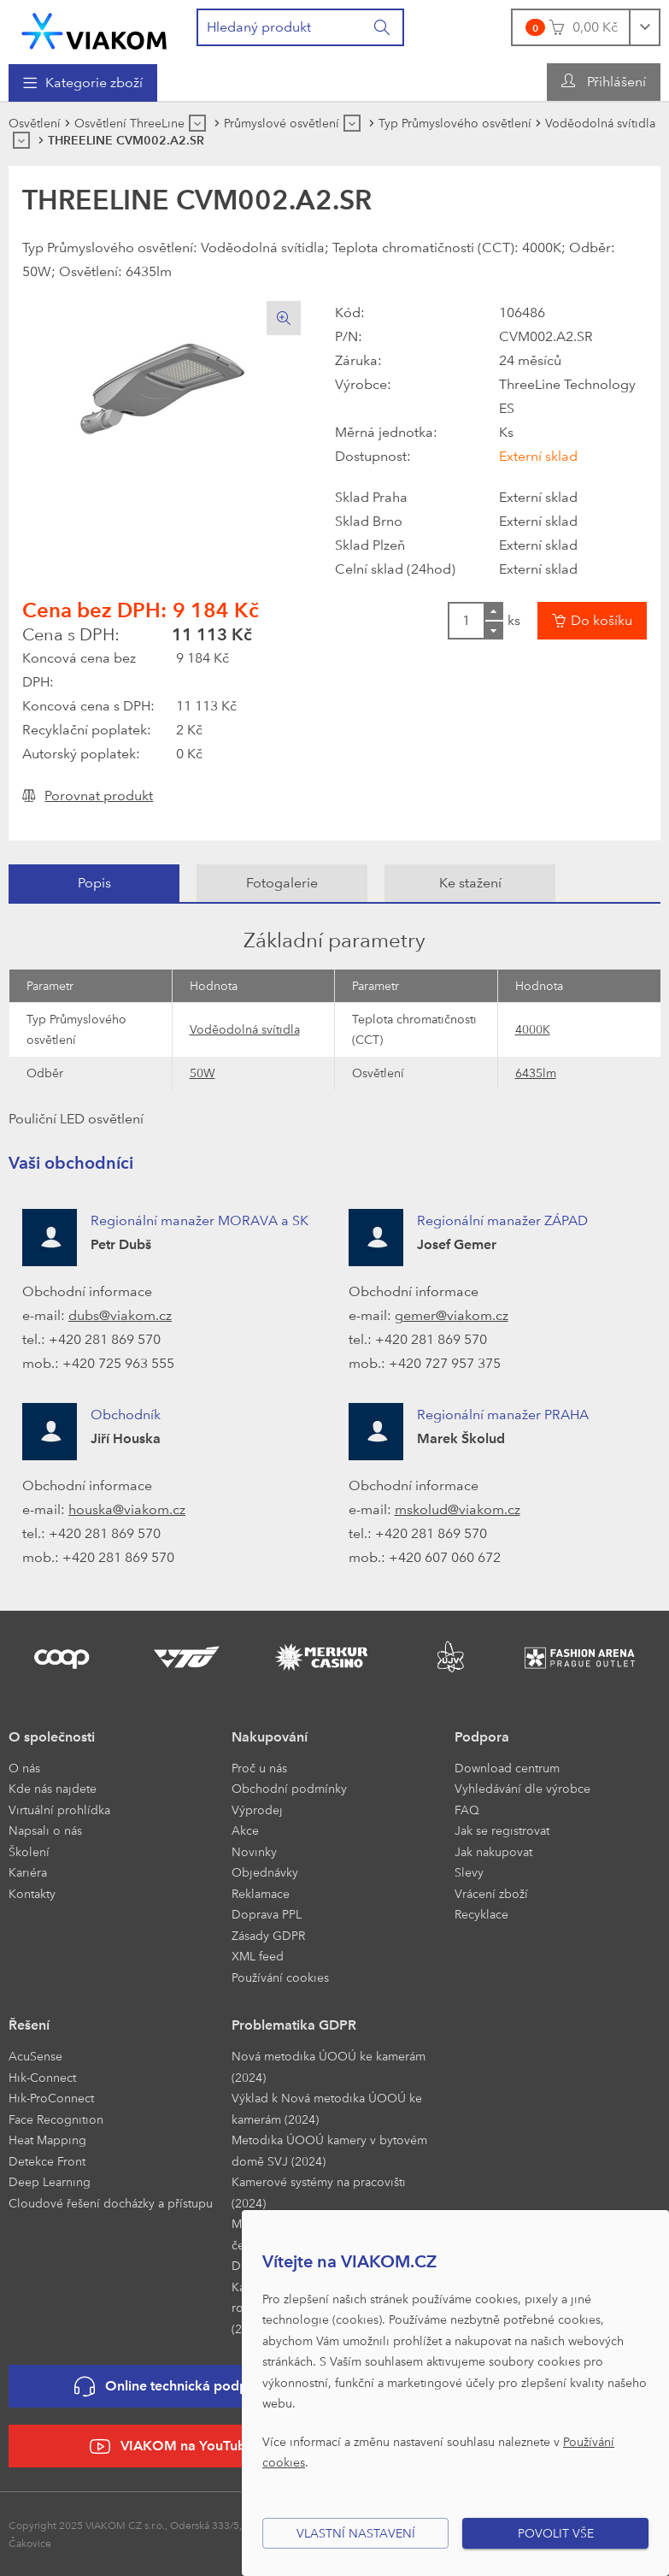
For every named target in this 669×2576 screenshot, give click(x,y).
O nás (24, 1767)
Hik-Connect (42, 2077)
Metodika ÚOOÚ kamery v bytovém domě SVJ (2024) (329, 2150)
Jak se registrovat (502, 1830)
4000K (532, 1029)
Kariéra (28, 1872)
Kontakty (32, 1893)
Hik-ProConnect (51, 2097)
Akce (245, 1830)
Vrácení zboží (491, 1893)
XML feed (258, 1955)
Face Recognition (56, 2119)
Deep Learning (50, 2181)
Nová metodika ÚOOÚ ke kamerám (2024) (328, 2066)
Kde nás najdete (53, 1788)
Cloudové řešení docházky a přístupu (111, 2203)
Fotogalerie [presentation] (282, 883)
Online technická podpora (171, 2386)
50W (202, 1072)
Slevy (469, 1872)
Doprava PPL (267, 1914)
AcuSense (35, 2055)
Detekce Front (47, 2161)
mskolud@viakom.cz (457, 1509)
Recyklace (481, 1914)
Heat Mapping (47, 2139)
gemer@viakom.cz (451, 1315)
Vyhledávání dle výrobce (522, 1788)
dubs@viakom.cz (120, 1315)
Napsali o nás (45, 1830)
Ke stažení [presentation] (470, 883)
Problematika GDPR (294, 2025)
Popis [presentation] (94, 883)
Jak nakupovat (493, 1851)
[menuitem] (83, 83)
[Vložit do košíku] (592, 621)
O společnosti (52, 1737)
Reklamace (261, 1893)
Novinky (254, 1851)
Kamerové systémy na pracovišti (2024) (319, 2192)
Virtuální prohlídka (59, 1809)
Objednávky (265, 1872)
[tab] (94, 883)
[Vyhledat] (382, 27)
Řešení (29, 2025)
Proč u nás (259, 1767)
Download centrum (507, 1767)
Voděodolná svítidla (245, 1029)
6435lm (535, 1072)
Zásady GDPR (268, 1935)
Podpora (482, 1737)
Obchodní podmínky (289, 1788)
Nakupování (270, 1737)
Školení (29, 1851)
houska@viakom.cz (126, 1509)
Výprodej (257, 1809)
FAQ (467, 1809)
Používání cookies (280, 1977)
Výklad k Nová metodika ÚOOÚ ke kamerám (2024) (327, 2108)
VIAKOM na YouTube (172, 2446)
